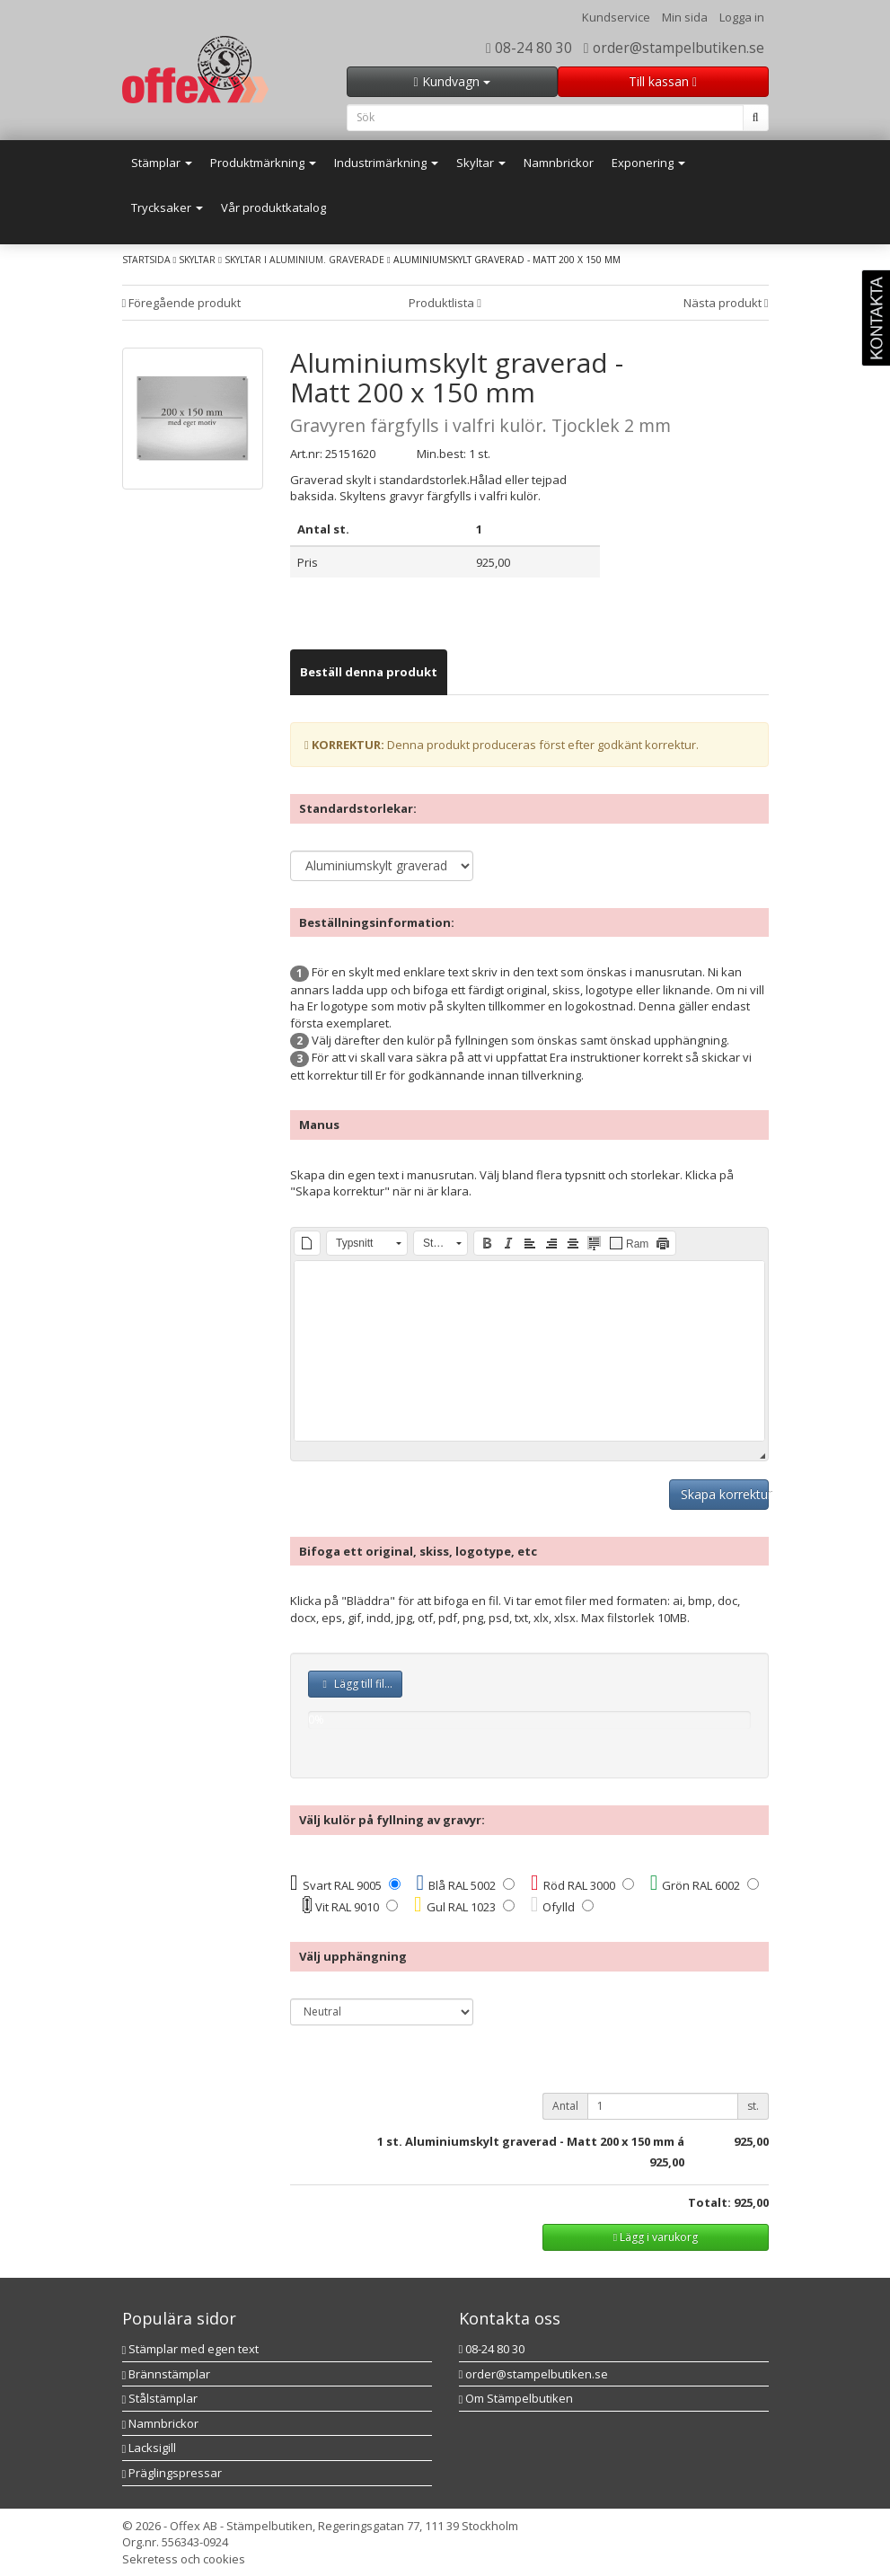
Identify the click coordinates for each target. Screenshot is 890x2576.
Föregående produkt (182, 303)
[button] (307, 1243)
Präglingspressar (172, 2473)
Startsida (146, 259)
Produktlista (445, 303)
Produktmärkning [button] (263, 162)
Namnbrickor (559, 162)
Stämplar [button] (161, 162)
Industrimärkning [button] (386, 162)
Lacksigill (149, 2447)
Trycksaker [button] (167, 207)
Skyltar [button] (481, 162)
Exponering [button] (648, 162)
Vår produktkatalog (273, 207)
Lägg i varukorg (655, 2237)
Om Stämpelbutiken (516, 2398)
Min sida (685, 17)
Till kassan (663, 81)
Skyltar (197, 259)
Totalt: (709, 2202)
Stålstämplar (160, 2398)
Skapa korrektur (725, 1494)
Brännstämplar (166, 2374)
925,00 (666, 2162)
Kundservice (616, 17)
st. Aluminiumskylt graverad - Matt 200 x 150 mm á (535, 2141)
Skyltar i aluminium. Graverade (304, 259)
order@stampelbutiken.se (674, 47)
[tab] (368, 672)
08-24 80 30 (529, 47)
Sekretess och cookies (183, 2559)
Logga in (741, 17)
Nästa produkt (726, 303)
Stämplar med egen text (191, 2349)
